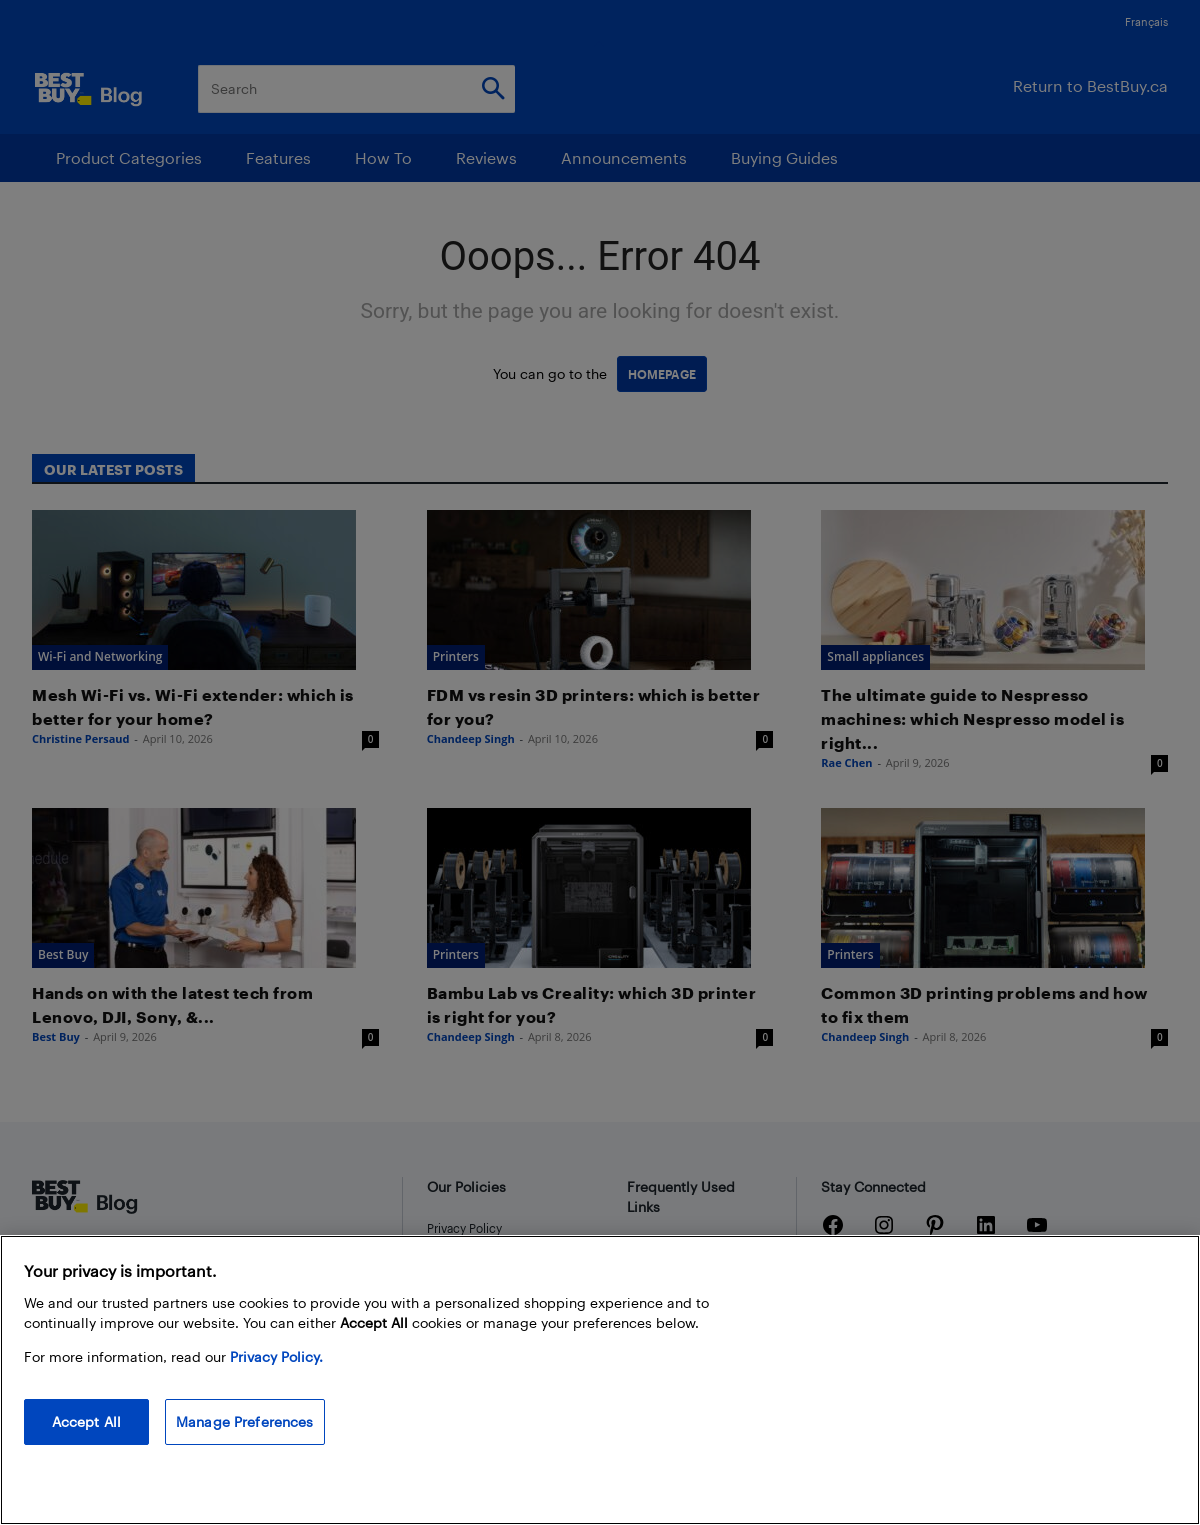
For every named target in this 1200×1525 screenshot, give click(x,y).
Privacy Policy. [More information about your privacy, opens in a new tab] (276, 1356)
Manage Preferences (245, 1421)
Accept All (86, 1421)
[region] (600, 1380)
